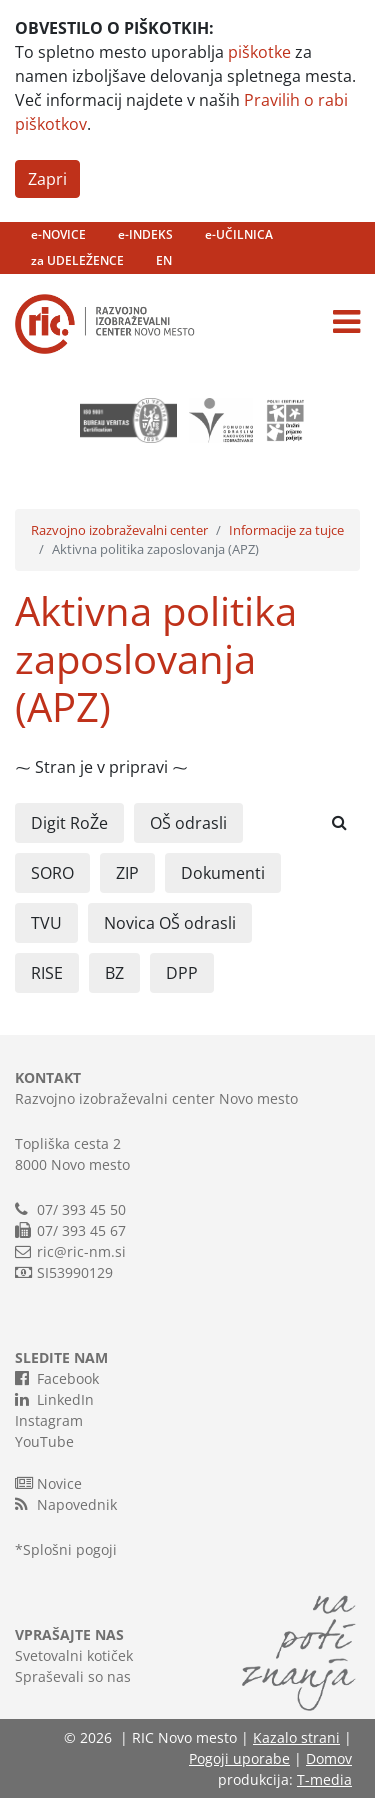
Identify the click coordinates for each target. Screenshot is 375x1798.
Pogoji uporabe (239, 1758)
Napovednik (66, 1504)
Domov (329, 1758)
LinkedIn (54, 1399)
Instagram (49, 1420)
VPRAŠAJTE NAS (69, 1634)
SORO (52, 873)
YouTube (44, 1441)
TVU (46, 923)
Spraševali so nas (73, 1676)
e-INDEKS (145, 234)
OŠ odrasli (188, 823)
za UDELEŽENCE (77, 260)
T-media (324, 1779)
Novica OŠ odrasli (170, 923)
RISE (47, 973)
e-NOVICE (58, 234)
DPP (182, 973)
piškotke (259, 52)
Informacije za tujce (286, 530)
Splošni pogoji (70, 1549)
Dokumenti (223, 873)
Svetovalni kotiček (74, 1655)
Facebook (57, 1378)
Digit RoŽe (69, 823)
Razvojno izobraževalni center (119, 530)
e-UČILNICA (239, 234)
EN (164, 260)
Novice (48, 1483)
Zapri (47, 179)
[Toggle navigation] (346, 322)
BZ (114, 973)
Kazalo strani (296, 1737)
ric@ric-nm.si (81, 1251)
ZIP (127, 873)
